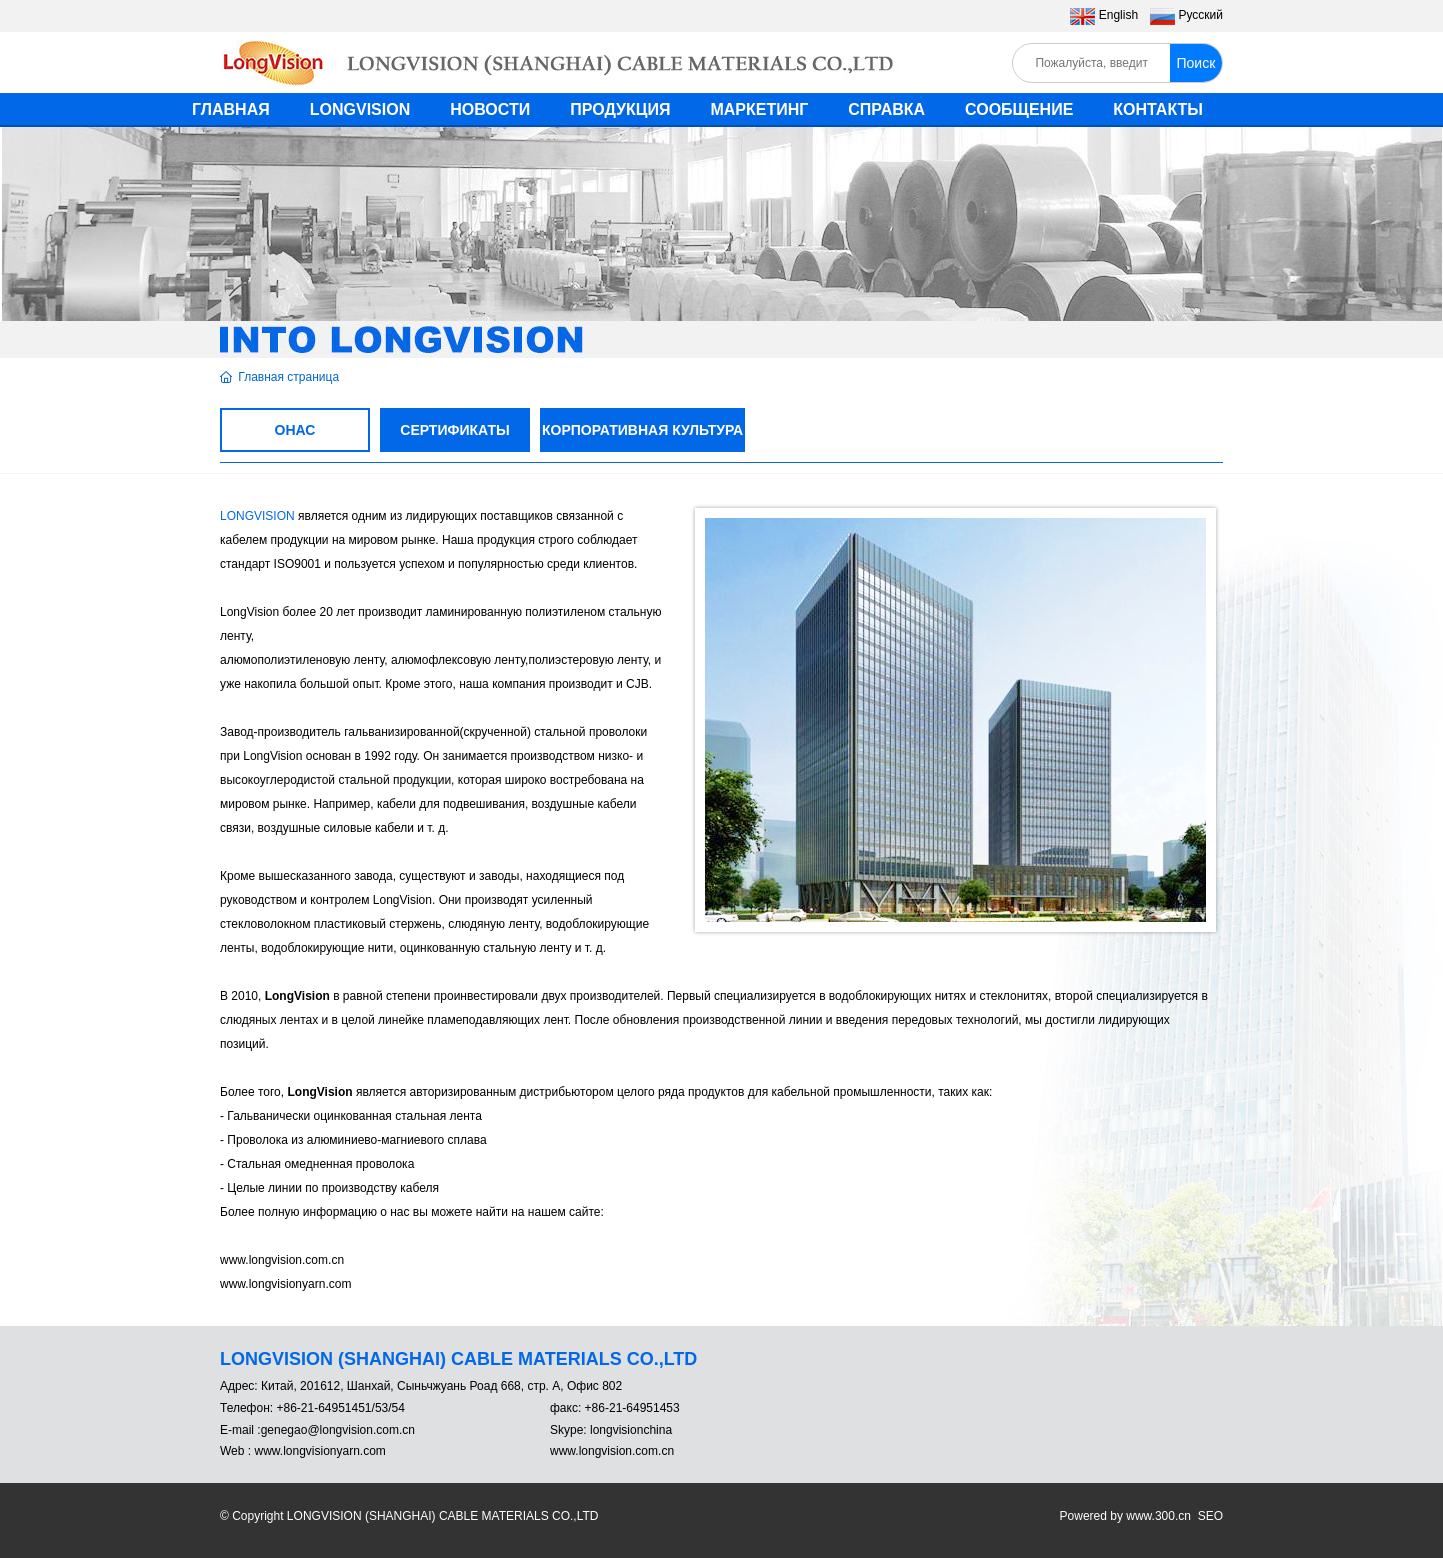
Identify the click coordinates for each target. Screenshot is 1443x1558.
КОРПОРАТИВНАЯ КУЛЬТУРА (642, 430)
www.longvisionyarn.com (319, 1451)
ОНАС (295, 430)
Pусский (1200, 15)
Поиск (1196, 63)
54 (398, 1408)
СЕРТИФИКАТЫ (454, 430)
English (1118, 15)
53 (381, 1408)
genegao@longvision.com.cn (338, 1430)
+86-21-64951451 (323, 1408)
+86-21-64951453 (630, 1408)
